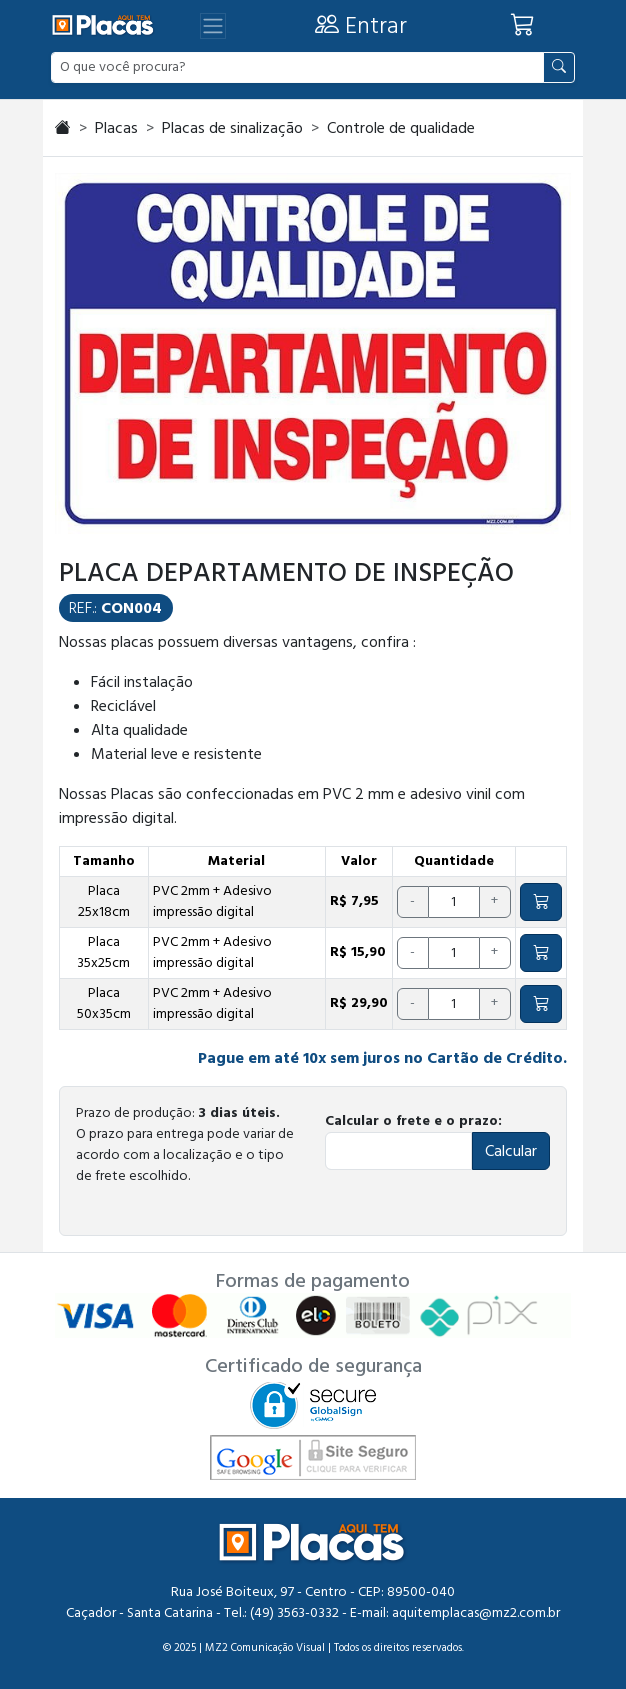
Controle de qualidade (401, 128)
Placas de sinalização (232, 128)
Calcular (511, 1151)
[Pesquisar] (559, 67)
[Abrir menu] (213, 26)
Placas (116, 128)
